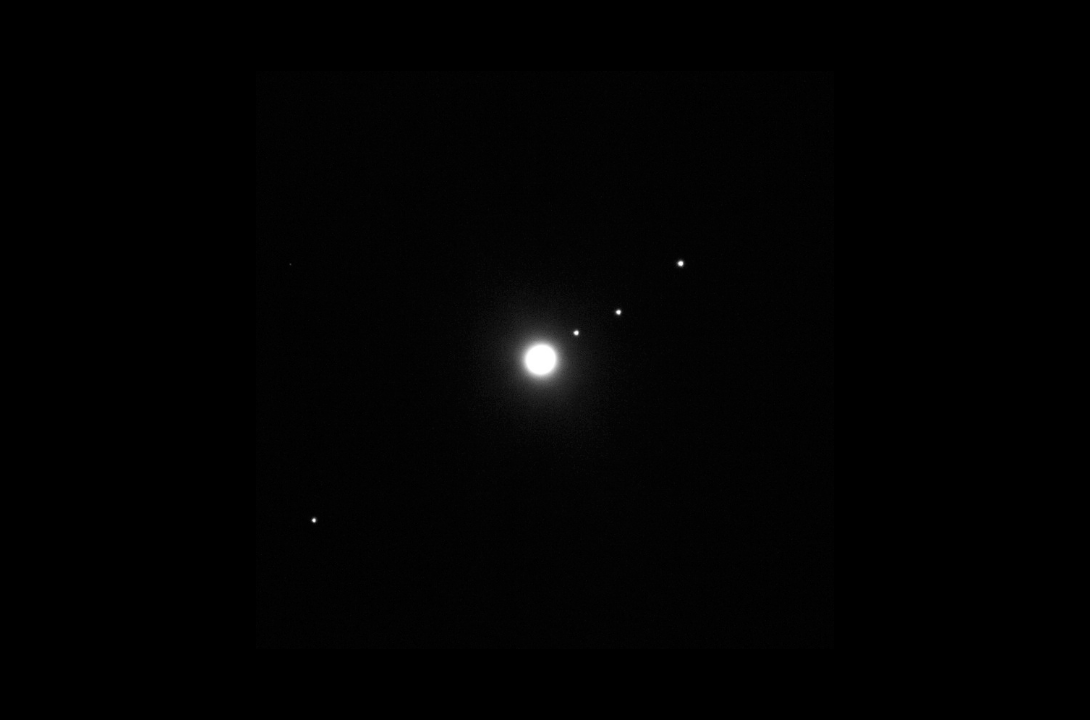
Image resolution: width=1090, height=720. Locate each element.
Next (545, 360)
